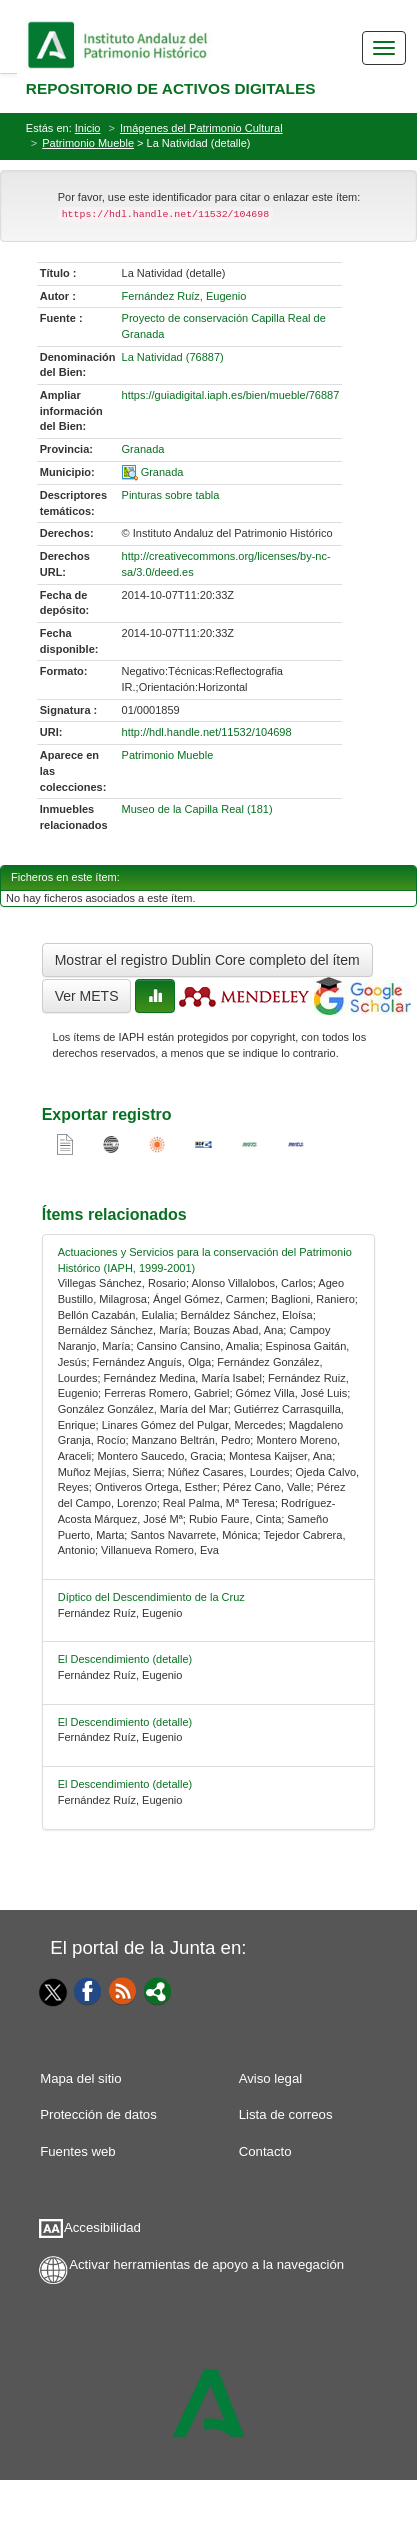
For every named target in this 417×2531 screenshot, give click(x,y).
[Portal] (158, 1990)
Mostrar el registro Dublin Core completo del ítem (207, 960)
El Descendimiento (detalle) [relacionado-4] (125, 1784)
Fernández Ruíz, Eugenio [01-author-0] (184, 296)
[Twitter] (49, 1992)
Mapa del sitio (80, 2078)
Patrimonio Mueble (88, 143)
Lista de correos (286, 2114)
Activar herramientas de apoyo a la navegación (206, 2264)
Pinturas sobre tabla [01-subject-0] (171, 495)
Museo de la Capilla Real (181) (197, 809)
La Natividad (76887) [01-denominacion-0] (173, 357)
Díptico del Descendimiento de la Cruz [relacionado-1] (151, 1597)
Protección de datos (98, 2114)
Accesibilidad (102, 2227)
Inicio (88, 128)
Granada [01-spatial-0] (162, 472)
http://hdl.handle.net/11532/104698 (207, 732)
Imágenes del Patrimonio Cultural (201, 128)
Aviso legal (271, 2078)
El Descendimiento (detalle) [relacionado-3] (125, 1722)
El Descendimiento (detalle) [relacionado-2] (125, 1659)
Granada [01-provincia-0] (143, 449)
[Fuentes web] (123, 1990)
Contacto (265, 2151)
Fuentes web (78, 2151)
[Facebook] (88, 1990)
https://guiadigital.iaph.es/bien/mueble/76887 (231, 395)
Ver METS (87, 996)
